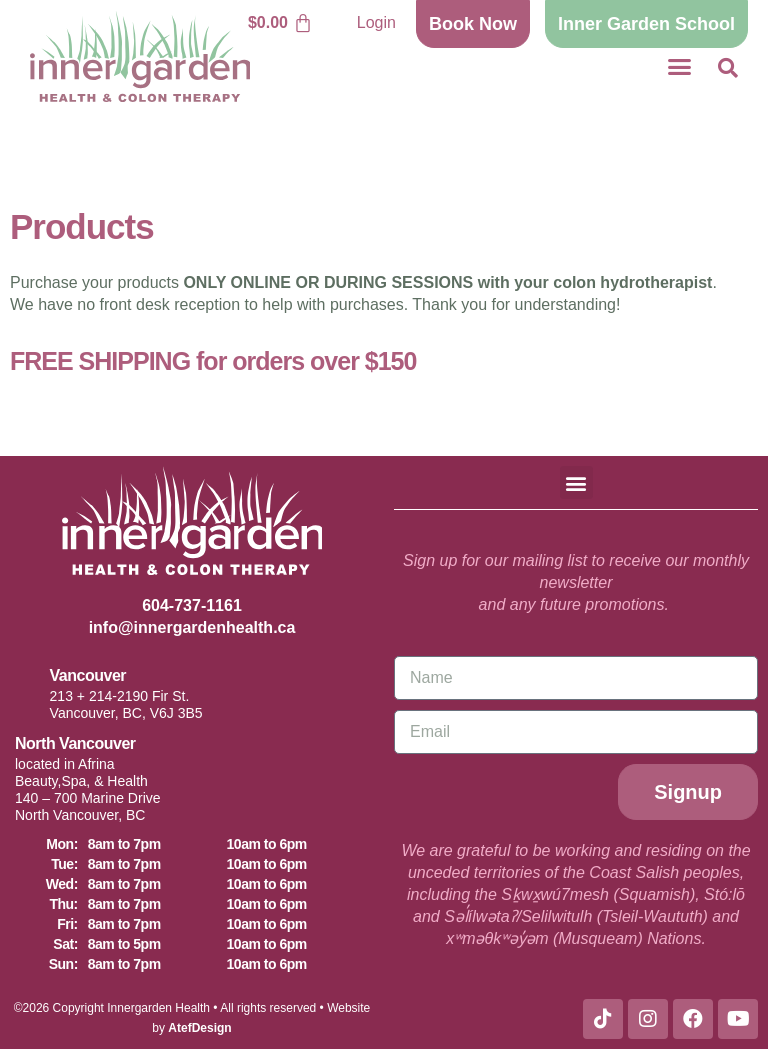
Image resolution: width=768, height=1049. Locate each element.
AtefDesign (199, 1028)
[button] (679, 67)
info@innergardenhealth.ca (192, 627)
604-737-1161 (192, 605)
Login (376, 22)
